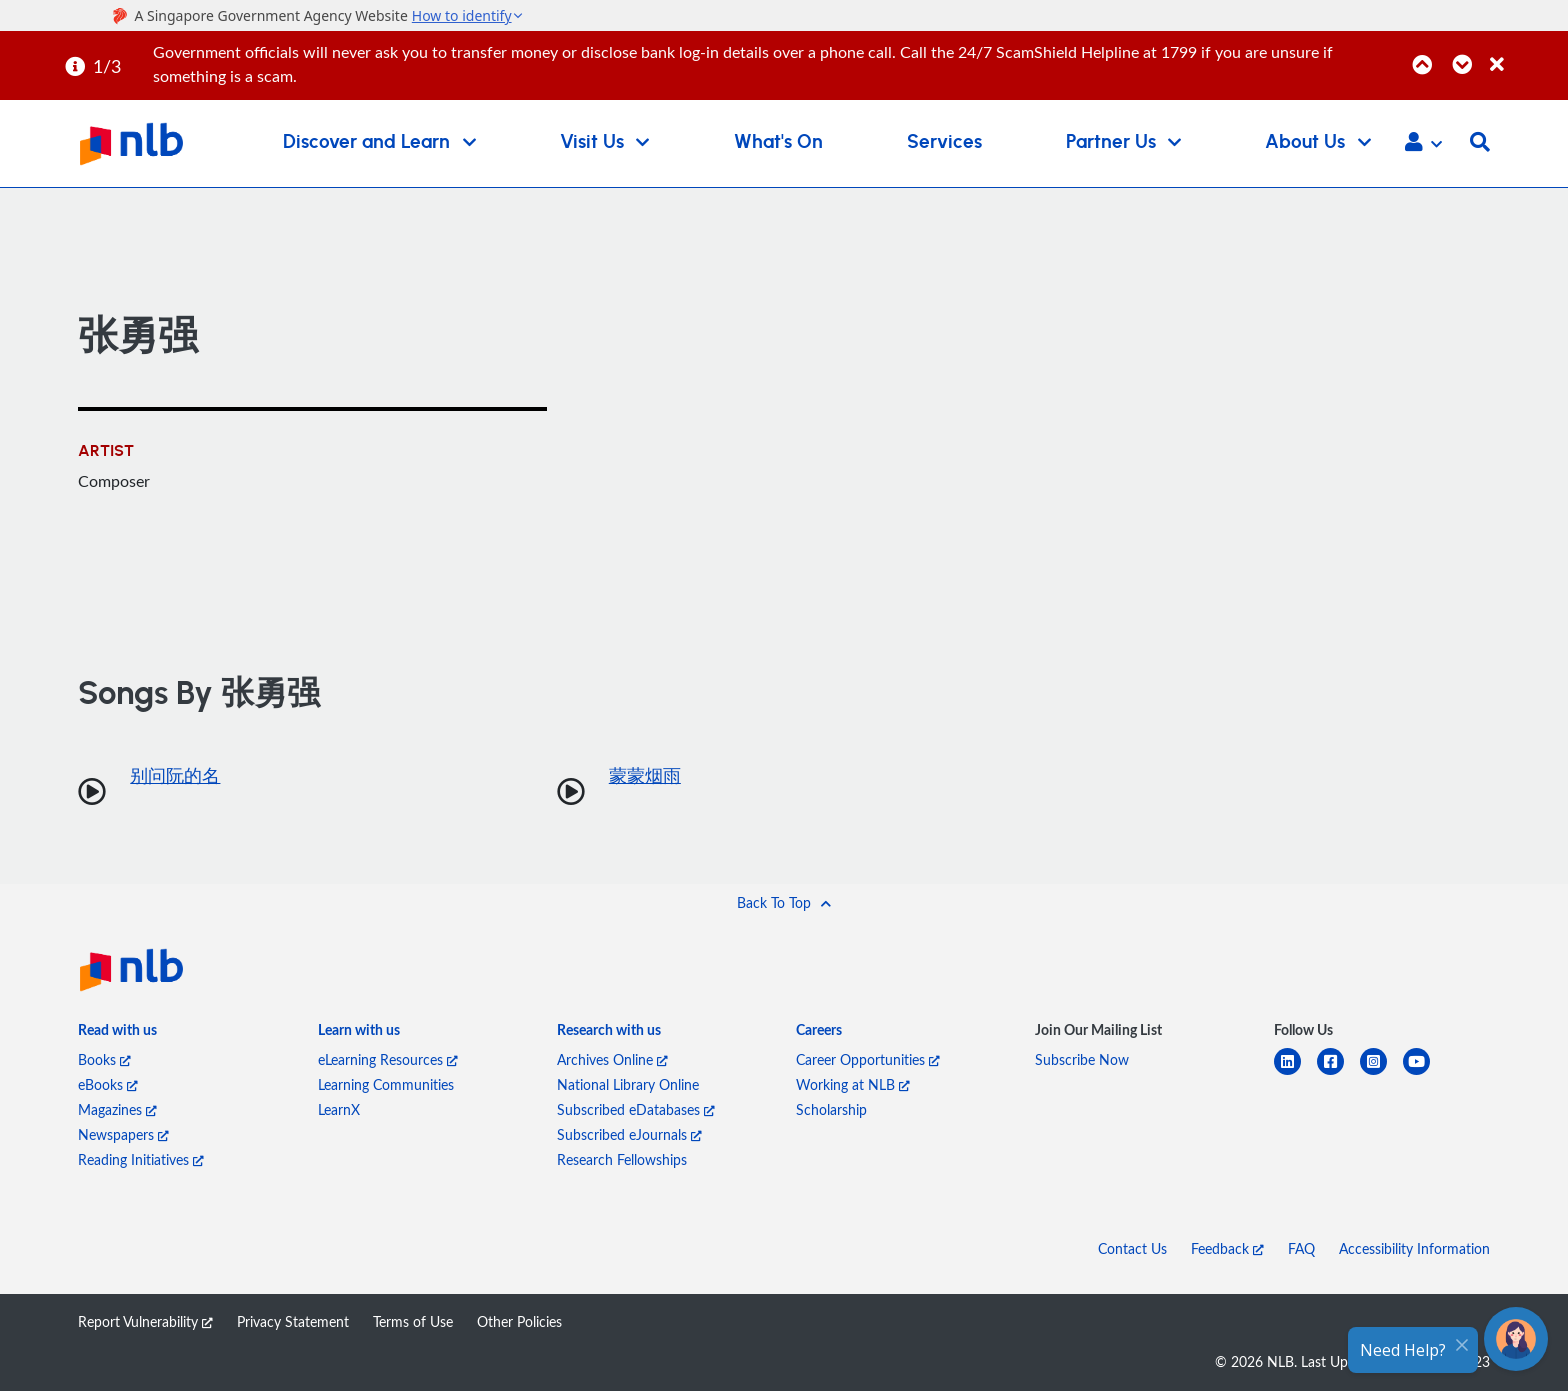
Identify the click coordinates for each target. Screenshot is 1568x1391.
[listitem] (117, 1033)
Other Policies (519, 1321)
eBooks (108, 1084)
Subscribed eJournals (629, 1134)
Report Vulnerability (145, 1321)
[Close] (1525, 53)
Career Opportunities (868, 1059)
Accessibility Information (1414, 1248)
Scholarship (831, 1109)
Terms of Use (413, 1321)
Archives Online (612, 1059)
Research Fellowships (622, 1159)
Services (944, 142)
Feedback (1227, 1248)
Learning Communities (386, 1084)
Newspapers (123, 1134)
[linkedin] (1295, 1073)
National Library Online (628, 1084)
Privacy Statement (293, 1321)
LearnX (339, 1109)
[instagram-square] (1381, 1073)
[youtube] (1424, 1073)
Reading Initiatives (141, 1159)
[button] (1423, 144)
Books (104, 1059)
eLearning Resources (388, 1059)
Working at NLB (853, 1084)
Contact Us (1132, 1248)
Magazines (117, 1109)
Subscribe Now (1082, 1059)
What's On (778, 142)
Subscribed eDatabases (636, 1109)
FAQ (1301, 1248)
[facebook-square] (1338, 1073)
